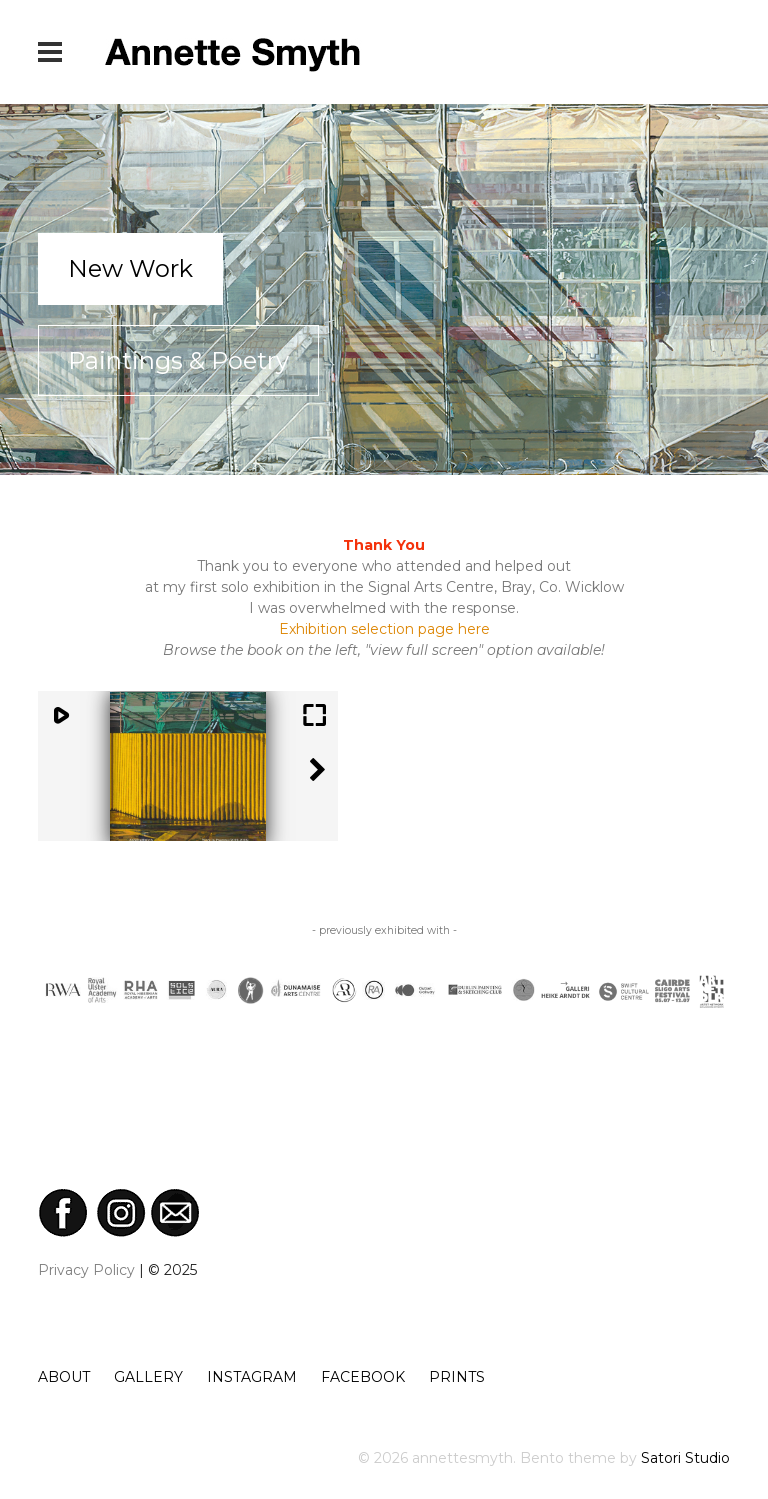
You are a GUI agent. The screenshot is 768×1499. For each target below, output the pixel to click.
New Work (130, 268)
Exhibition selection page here (384, 629)
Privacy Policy (86, 1270)
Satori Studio (685, 1458)
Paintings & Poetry (178, 360)
